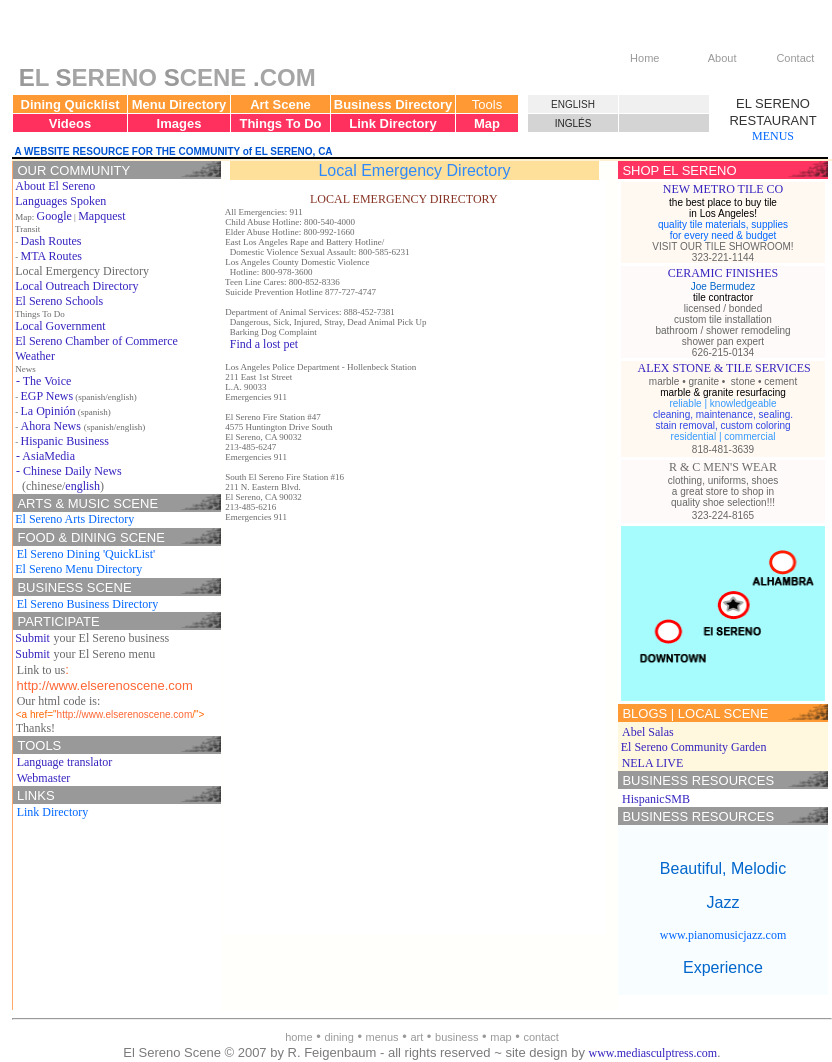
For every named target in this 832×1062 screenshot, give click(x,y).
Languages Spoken (60, 201)
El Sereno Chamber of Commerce (96, 341)
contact (540, 1037)
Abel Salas (648, 732)
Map (487, 123)
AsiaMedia (48, 456)
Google (54, 216)
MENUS (773, 136)
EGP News (47, 396)
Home (644, 58)
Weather (35, 356)
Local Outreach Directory (76, 286)
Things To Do (280, 123)
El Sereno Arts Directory (74, 519)
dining (338, 1037)
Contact (795, 58)
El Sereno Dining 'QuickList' (86, 554)
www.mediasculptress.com (653, 1053)
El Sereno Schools (59, 301)
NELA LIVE (653, 763)
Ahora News (51, 426)
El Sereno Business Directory (88, 604)
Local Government (60, 326)
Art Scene (280, 104)
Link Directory (392, 123)
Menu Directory (179, 104)
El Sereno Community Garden (694, 747)
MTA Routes (51, 256)
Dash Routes (51, 241)
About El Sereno (55, 186)
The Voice (47, 381)
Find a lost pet (264, 344)
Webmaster (44, 778)
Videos (70, 123)
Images (179, 123)
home (299, 1037)
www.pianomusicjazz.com (723, 935)
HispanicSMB (656, 799)
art (416, 1037)
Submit (32, 638)
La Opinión (48, 411)
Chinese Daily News (72, 471)
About (722, 58)
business (456, 1037)
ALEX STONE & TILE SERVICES (724, 368)
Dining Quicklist (70, 104)
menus (382, 1037)
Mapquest (101, 216)
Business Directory (393, 104)
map (500, 1037)
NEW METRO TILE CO (723, 189)
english (82, 486)
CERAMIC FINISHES (723, 273)
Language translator (65, 762)
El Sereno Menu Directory (78, 569)
